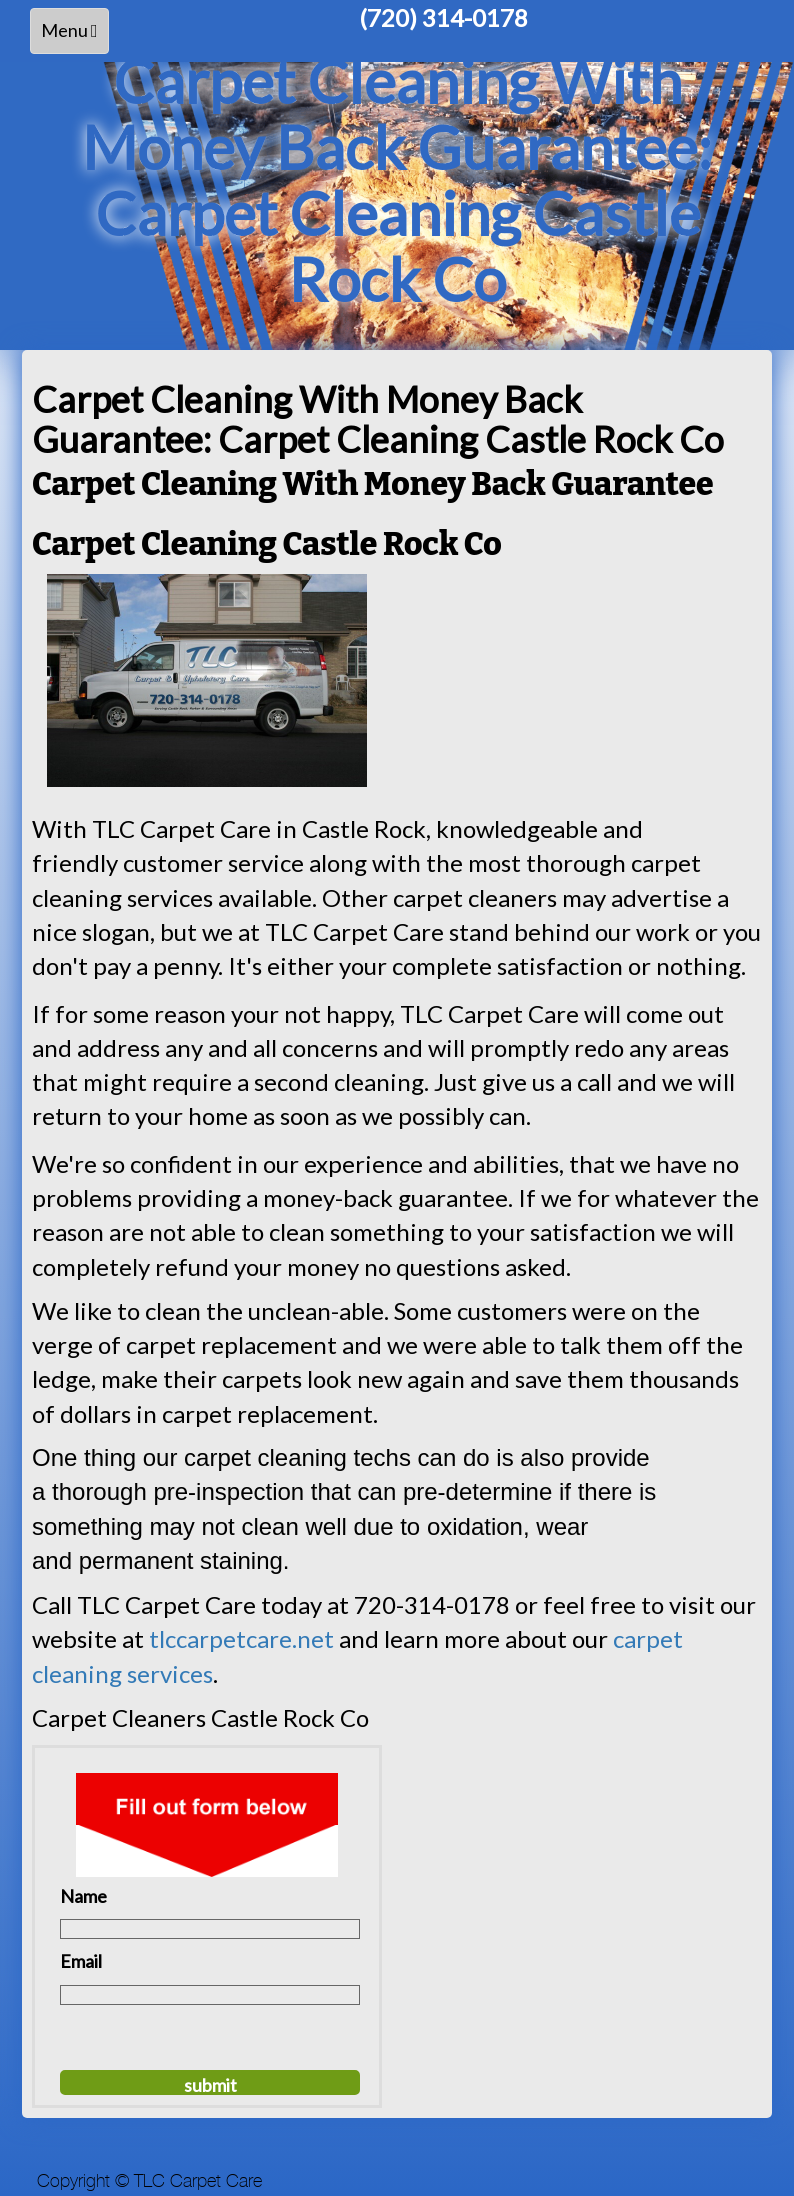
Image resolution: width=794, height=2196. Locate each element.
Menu (74, 35)
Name (83, 1896)
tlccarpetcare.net (241, 1638)
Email (81, 1961)
